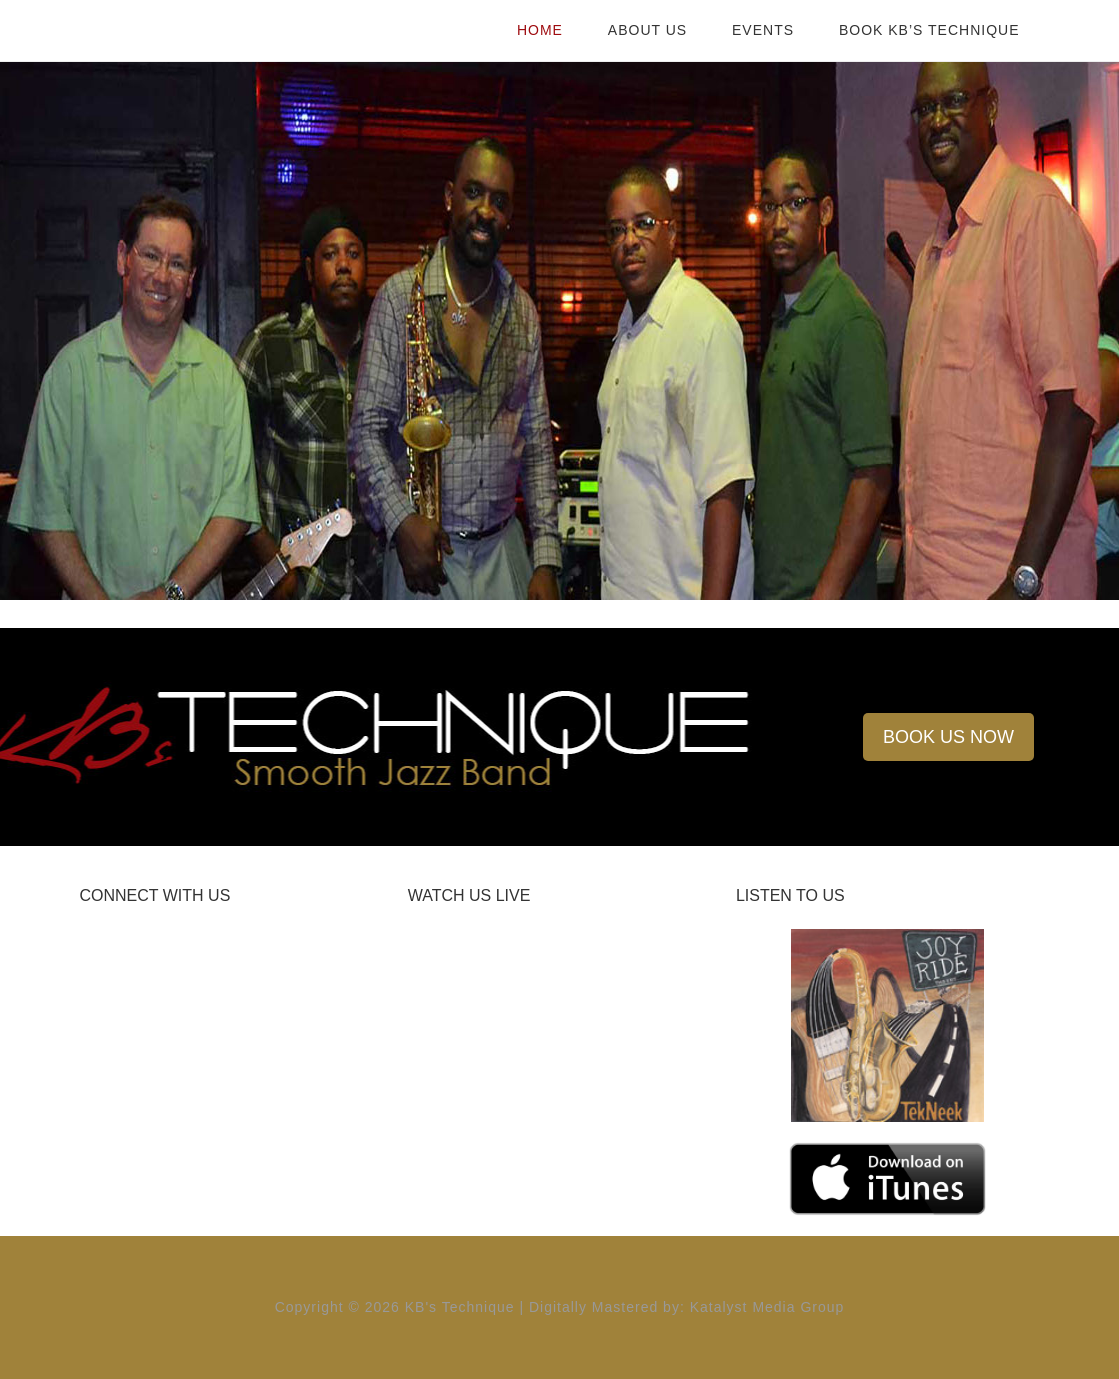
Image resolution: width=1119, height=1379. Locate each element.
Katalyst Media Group (767, 1307)
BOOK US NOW (948, 737)
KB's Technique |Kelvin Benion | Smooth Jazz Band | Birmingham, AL (240, 30)
